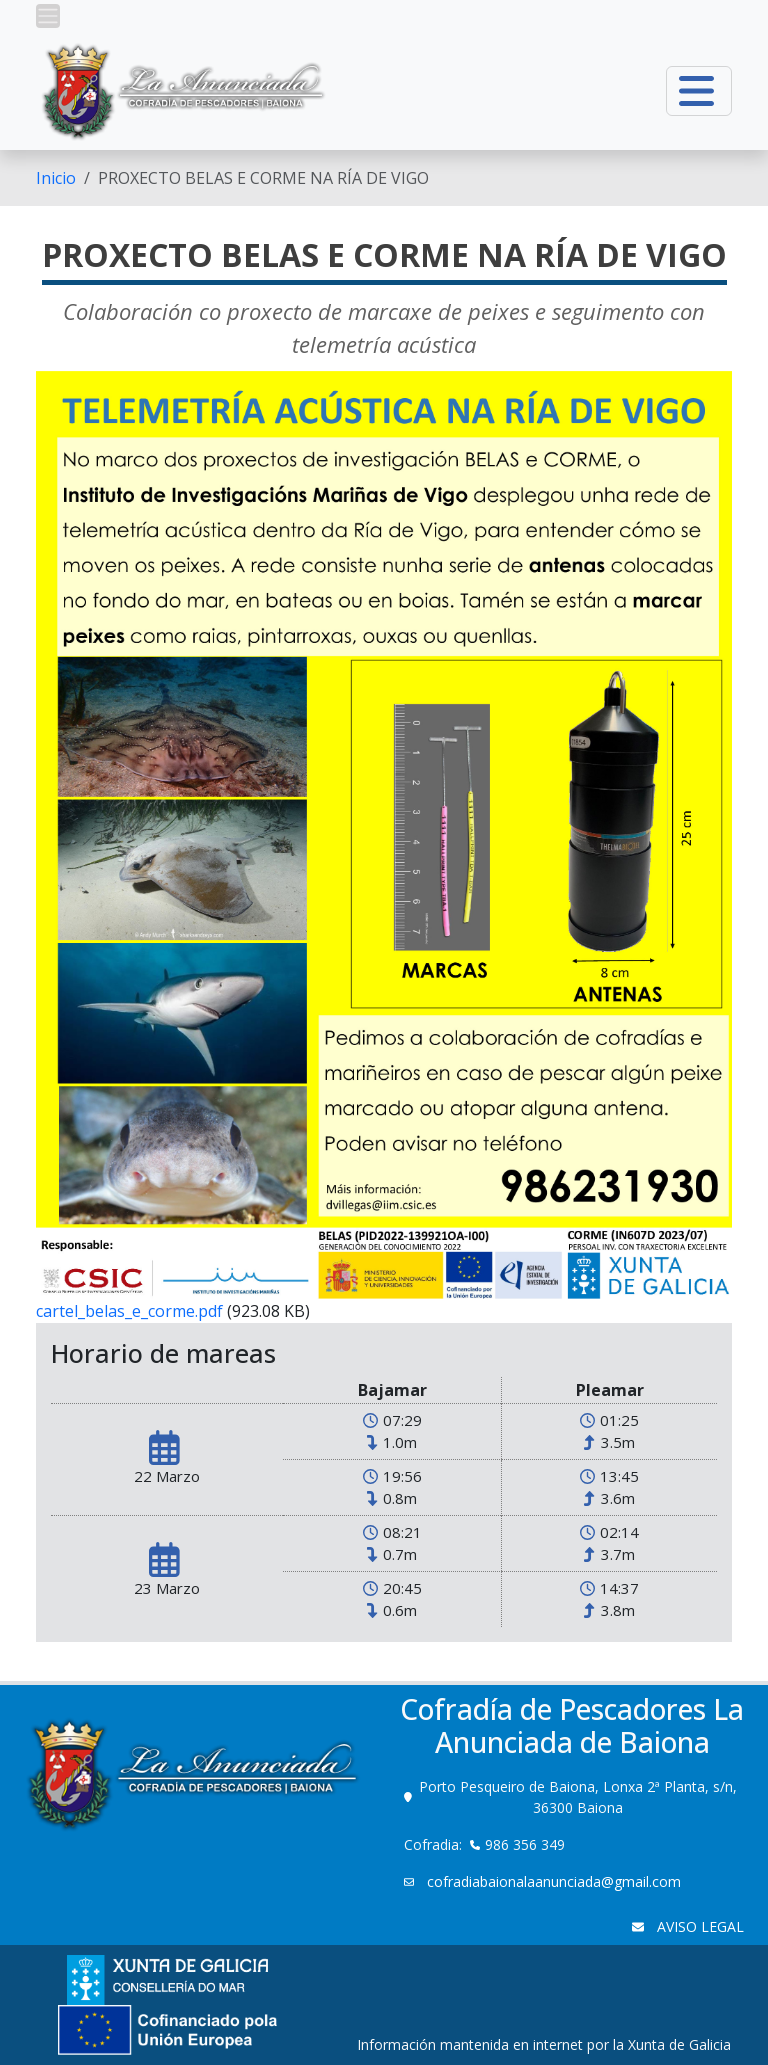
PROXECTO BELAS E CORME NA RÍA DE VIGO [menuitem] (263, 178)
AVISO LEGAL (698, 1926)
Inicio (56, 178)
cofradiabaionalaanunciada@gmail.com (552, 1881)
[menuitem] (56, 178)
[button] (48, 16)
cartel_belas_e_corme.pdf (129, 1311)
